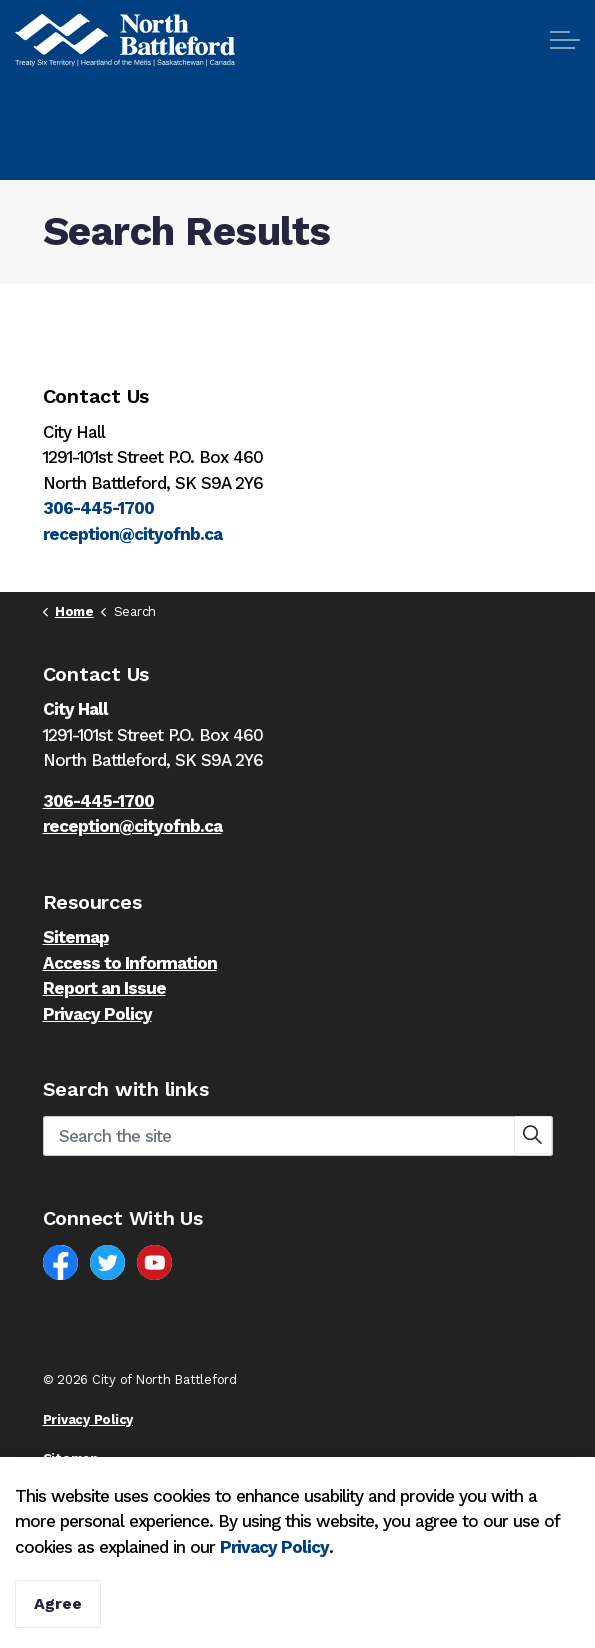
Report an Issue (104, 988)
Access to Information (130, 963)
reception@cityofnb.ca (132, 534)
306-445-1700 (98, 508)
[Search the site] (298, 1136)
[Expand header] (565, 40)
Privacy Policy (274, 1605)
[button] (533, 1135)
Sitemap (76, 937)
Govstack (141, 1498)
